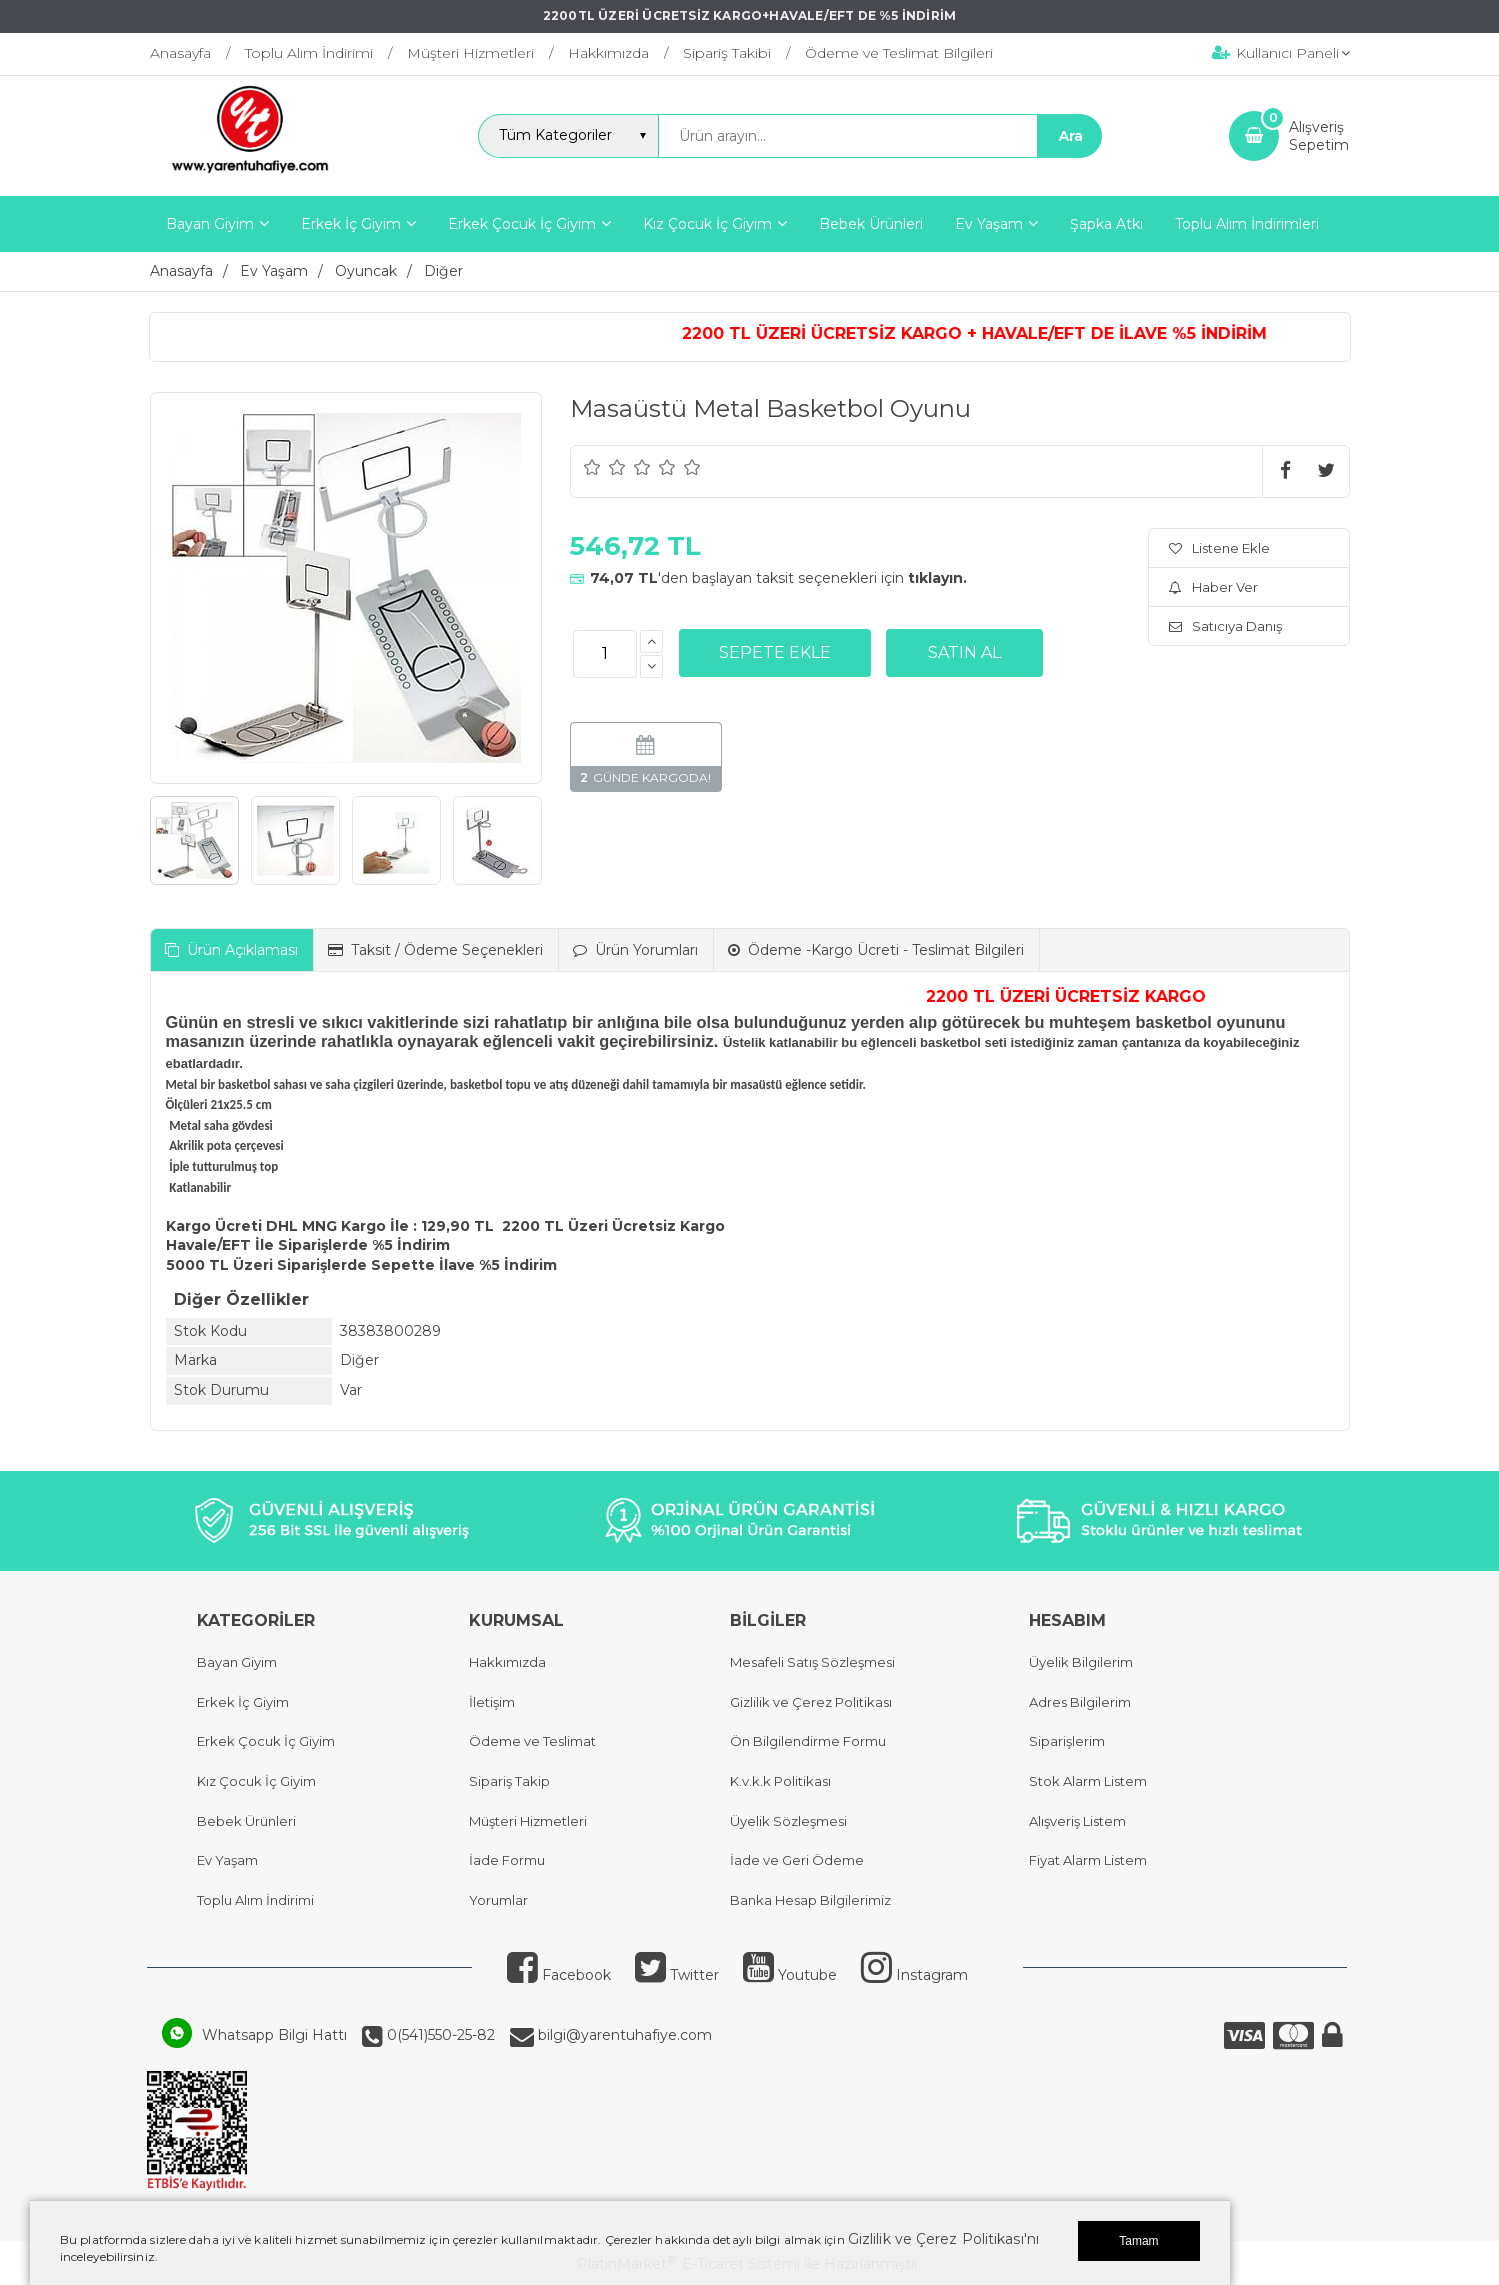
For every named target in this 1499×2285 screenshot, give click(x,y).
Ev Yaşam (227, 1860)
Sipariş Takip (509, 1781)
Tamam (1138, 2241)
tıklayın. (937, 578)
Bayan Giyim (237, 1662)
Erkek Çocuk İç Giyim (266, 1741)
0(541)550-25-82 (439, 2035)
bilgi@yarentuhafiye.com (623, 2035)
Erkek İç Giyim (243, 1702)
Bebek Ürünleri (246, 1821)
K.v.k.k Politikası (780, 1781)
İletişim (492, 1702)
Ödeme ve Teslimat (532, 1741)
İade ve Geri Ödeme (797, 1860)
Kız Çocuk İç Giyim (256, 1781)
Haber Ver (1213, 587)
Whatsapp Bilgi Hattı (274, 2035)
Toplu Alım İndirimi (255, 1900)
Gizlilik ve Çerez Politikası (811, 1702)
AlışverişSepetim (1319, 136)
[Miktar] (605, 654)
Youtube (790, 1975)
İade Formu (507, 1860)
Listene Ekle (1219, 548)
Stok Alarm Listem (1088, 1781)
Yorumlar (498, 1900)
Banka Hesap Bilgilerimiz (810, 1900)
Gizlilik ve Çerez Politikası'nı (943, 2239)
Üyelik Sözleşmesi (788, 1821)
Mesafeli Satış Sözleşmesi (812, 1662)
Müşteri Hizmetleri (528, 1821)
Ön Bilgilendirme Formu (808, 1741)
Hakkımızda (507, 1662)
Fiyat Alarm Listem (1088, 1860)
